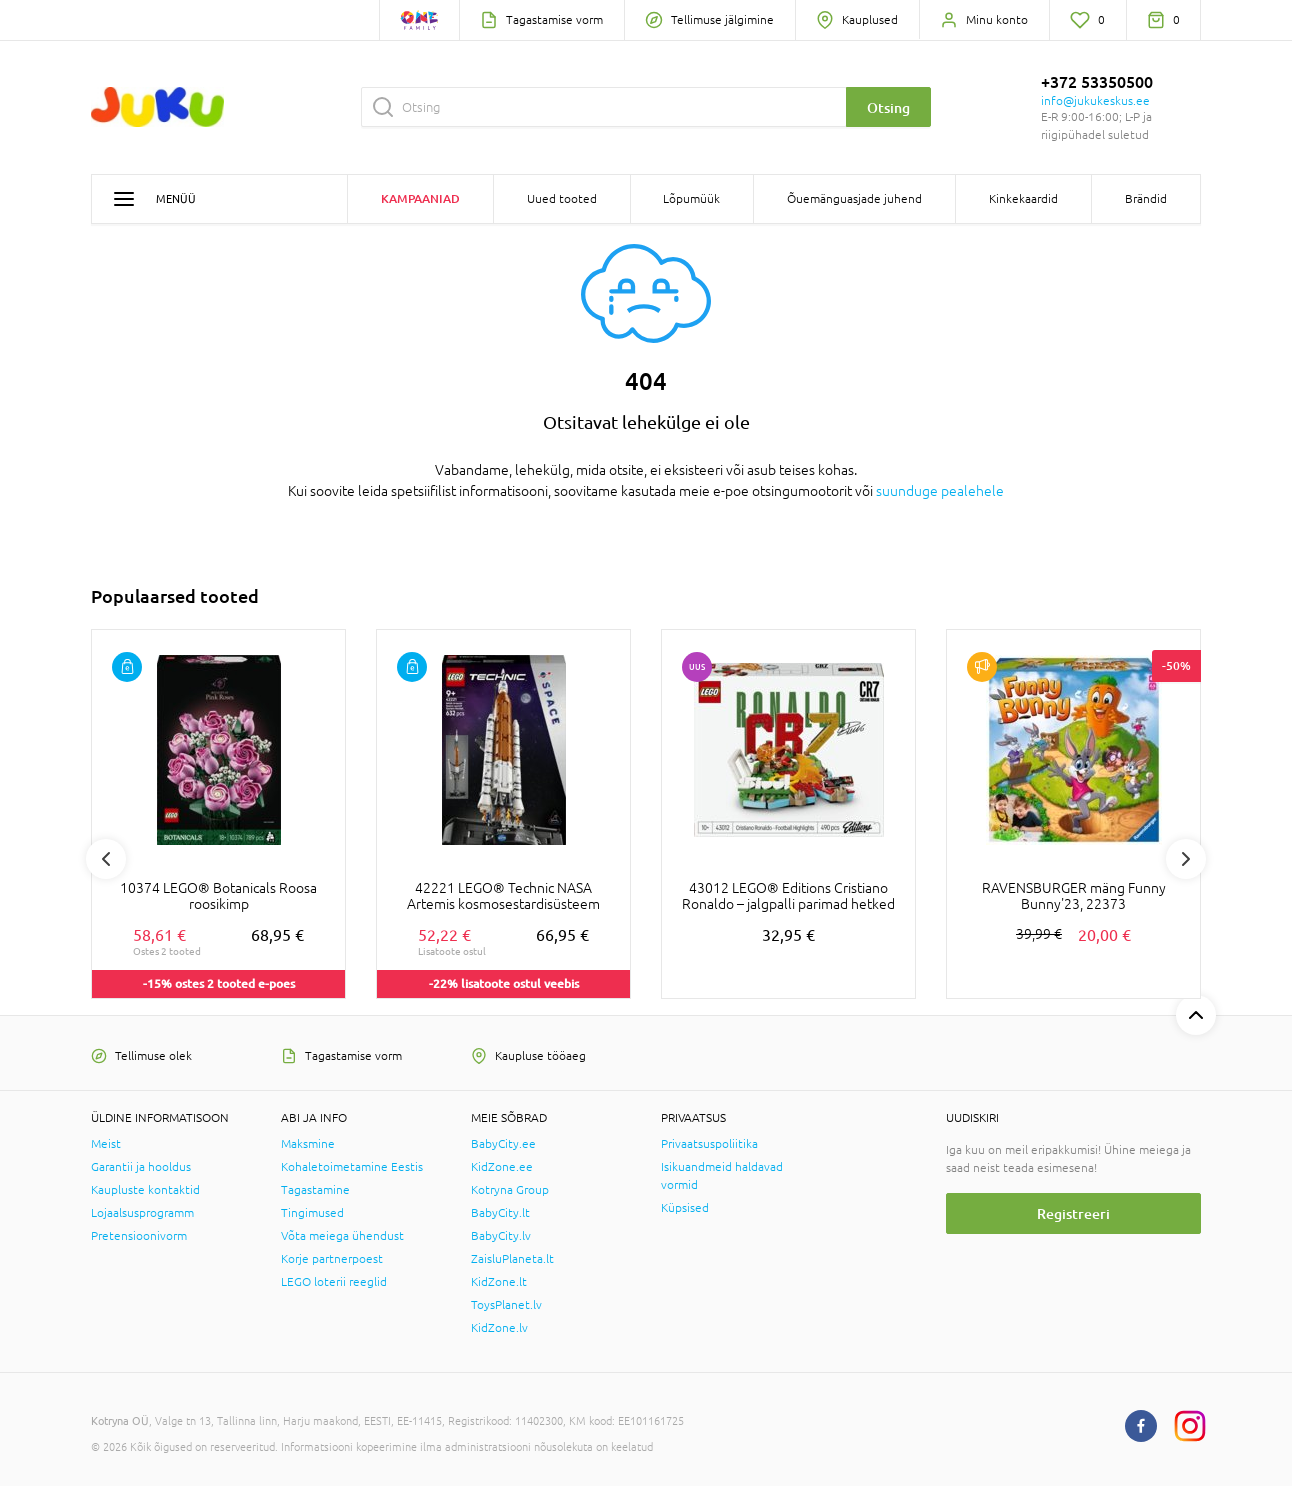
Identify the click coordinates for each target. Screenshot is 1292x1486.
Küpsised (685, 1208)
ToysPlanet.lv (506, 1305)
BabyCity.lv (501, 1236)
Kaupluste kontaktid (145, 1190)
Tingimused (312, 1213)
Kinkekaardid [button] (1023, 199)
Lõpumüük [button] (691, 199)
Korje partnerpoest (332, 1259)
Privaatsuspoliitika (709, 1144)
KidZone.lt (499, 1282)
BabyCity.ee (503, 1144)
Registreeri (1073, 1213)
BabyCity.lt (500, 1213)
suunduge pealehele (940, 491)
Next (1186, 859)
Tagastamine (315, 1190)
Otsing (888, 107)
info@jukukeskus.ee (1095, 101)
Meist (106, 1144)
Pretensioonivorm (139, 1236)
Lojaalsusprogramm (142, 1213)
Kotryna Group (510, 1190)
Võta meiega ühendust (342, 1236)
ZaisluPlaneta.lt (512, 1259)
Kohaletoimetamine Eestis (352, 1167)
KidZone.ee (502, 1167)
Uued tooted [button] (562, 199)
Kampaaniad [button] (420, 198)
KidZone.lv (499, 1328)
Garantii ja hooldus (141, 1167)
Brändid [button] (1146, 199)
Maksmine (308, 1144)
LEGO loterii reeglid (334, 1282)
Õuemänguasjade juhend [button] (854, 199)
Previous (106, 859)
